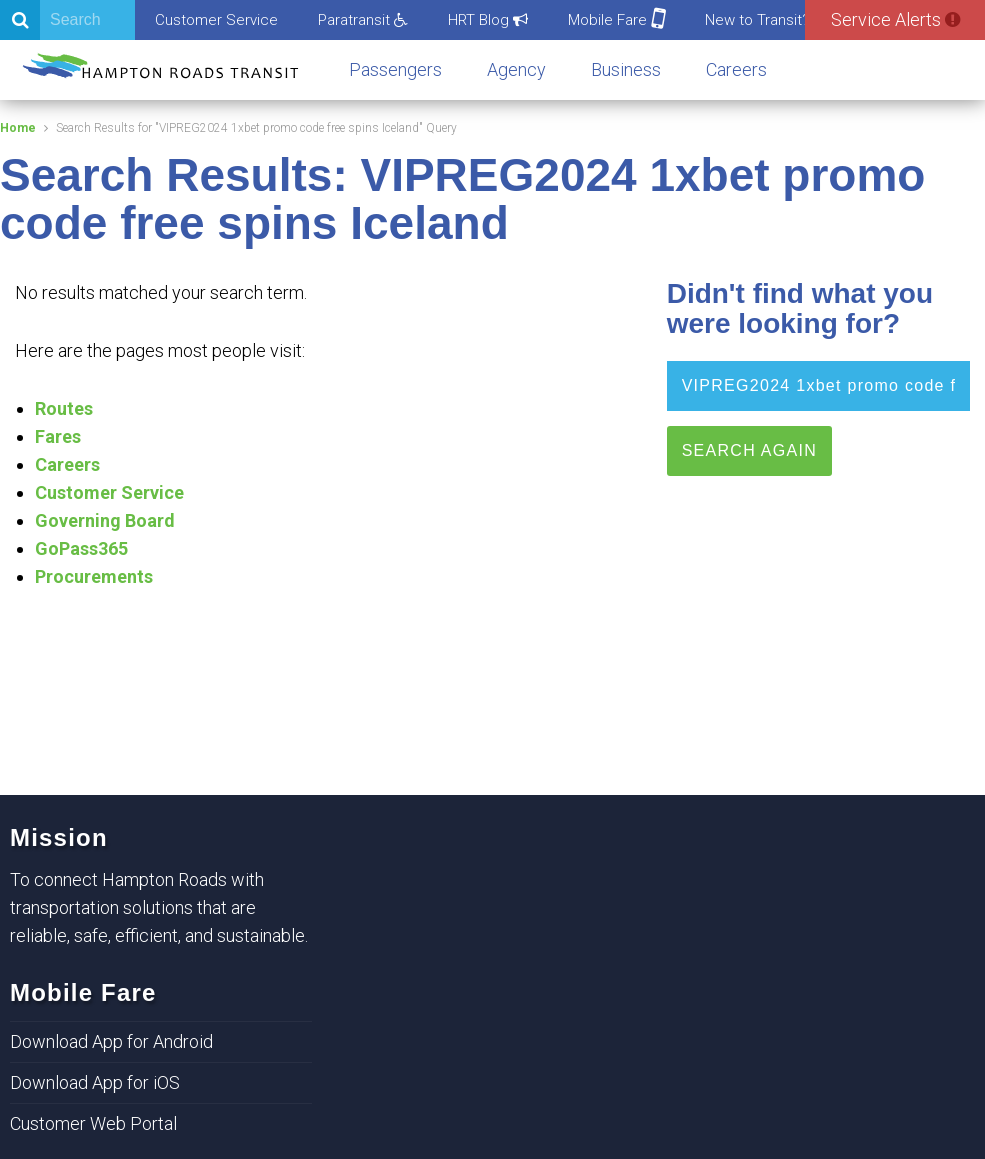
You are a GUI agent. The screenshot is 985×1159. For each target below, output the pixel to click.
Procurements (94, 576)
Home (18, 128)
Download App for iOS (95, 1082)
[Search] (67, 20)
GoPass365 (81, 548)
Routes (64, 408)
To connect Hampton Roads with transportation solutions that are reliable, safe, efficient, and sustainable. (159, 907)
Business (626, 69)
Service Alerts (895, 19)
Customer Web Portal (93, 1123)
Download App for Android (111, 1041)
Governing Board (105, 520)
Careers (736, 69)
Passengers (395, 69)
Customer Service (216, 20)
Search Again (749, 450)
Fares (58, 436)
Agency (516, 69)
